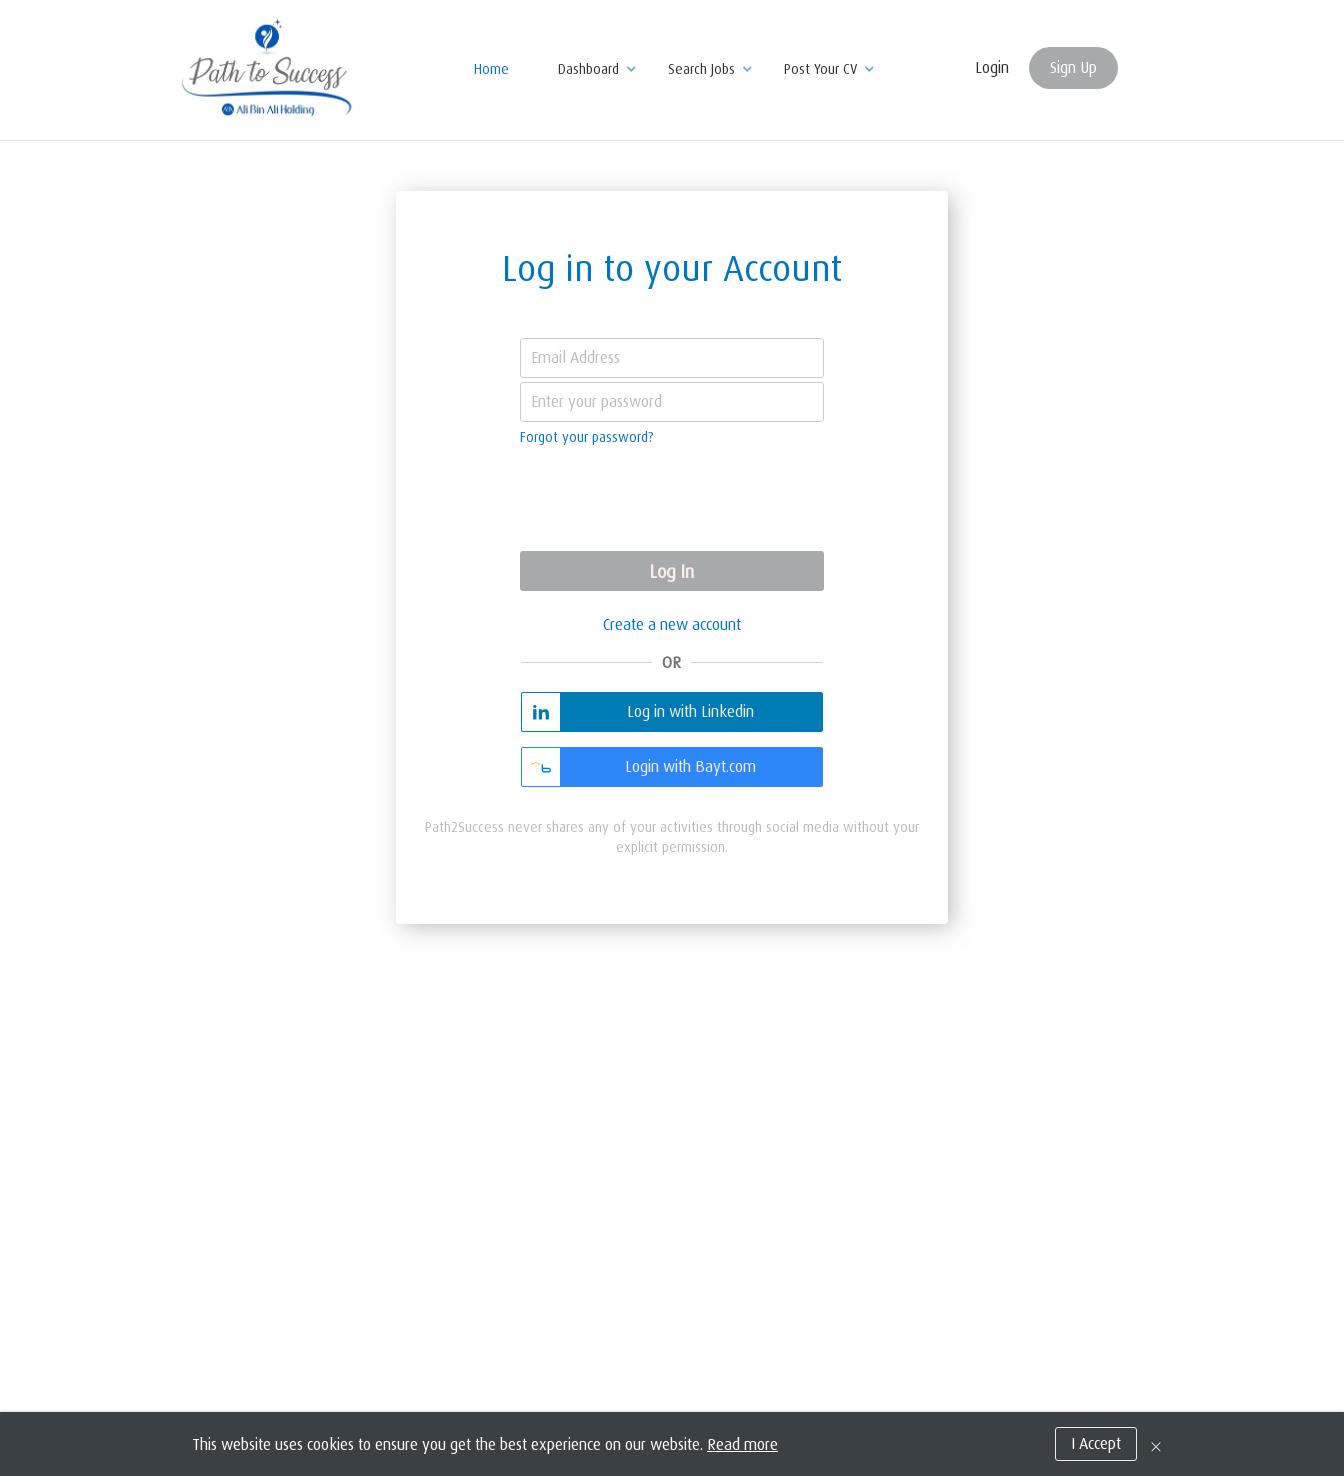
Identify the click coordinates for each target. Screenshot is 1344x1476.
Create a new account (672, 625)
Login (992, 68)
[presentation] (672, 501)
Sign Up (1073, 68)
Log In (672, 572)
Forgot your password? (587, 437)
